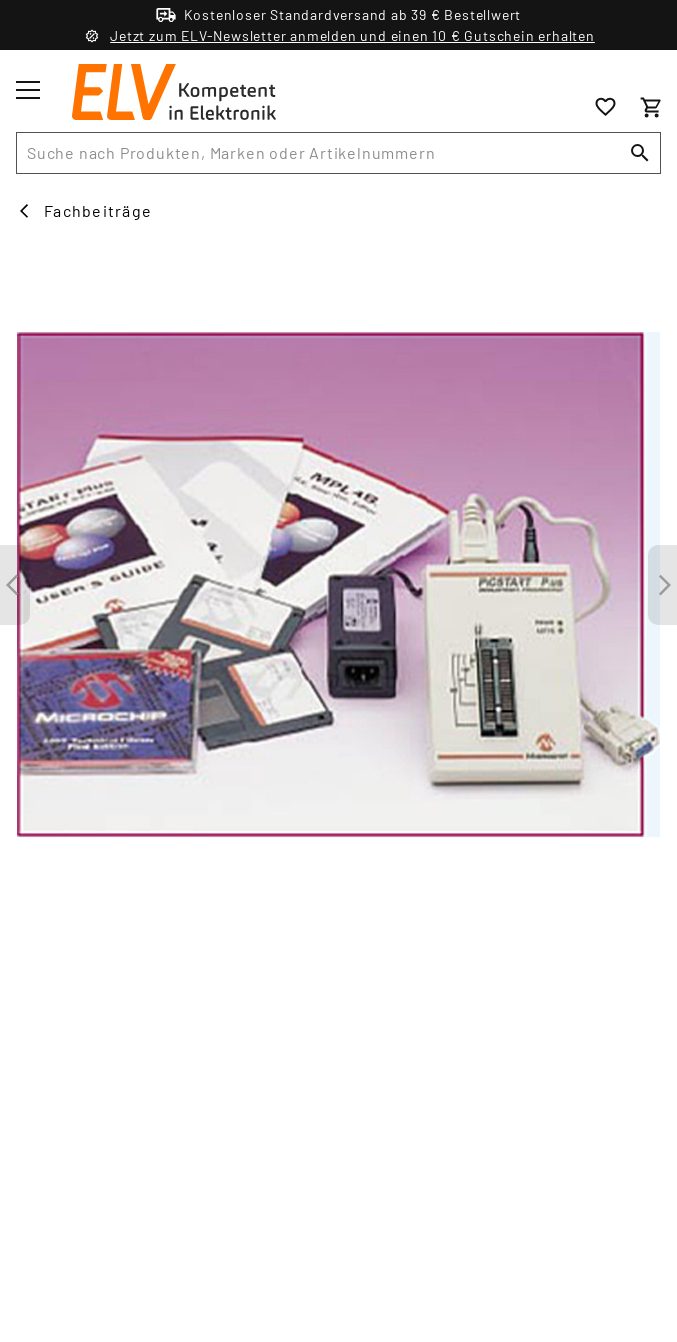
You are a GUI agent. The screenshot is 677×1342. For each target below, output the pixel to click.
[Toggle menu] (28, 90)
